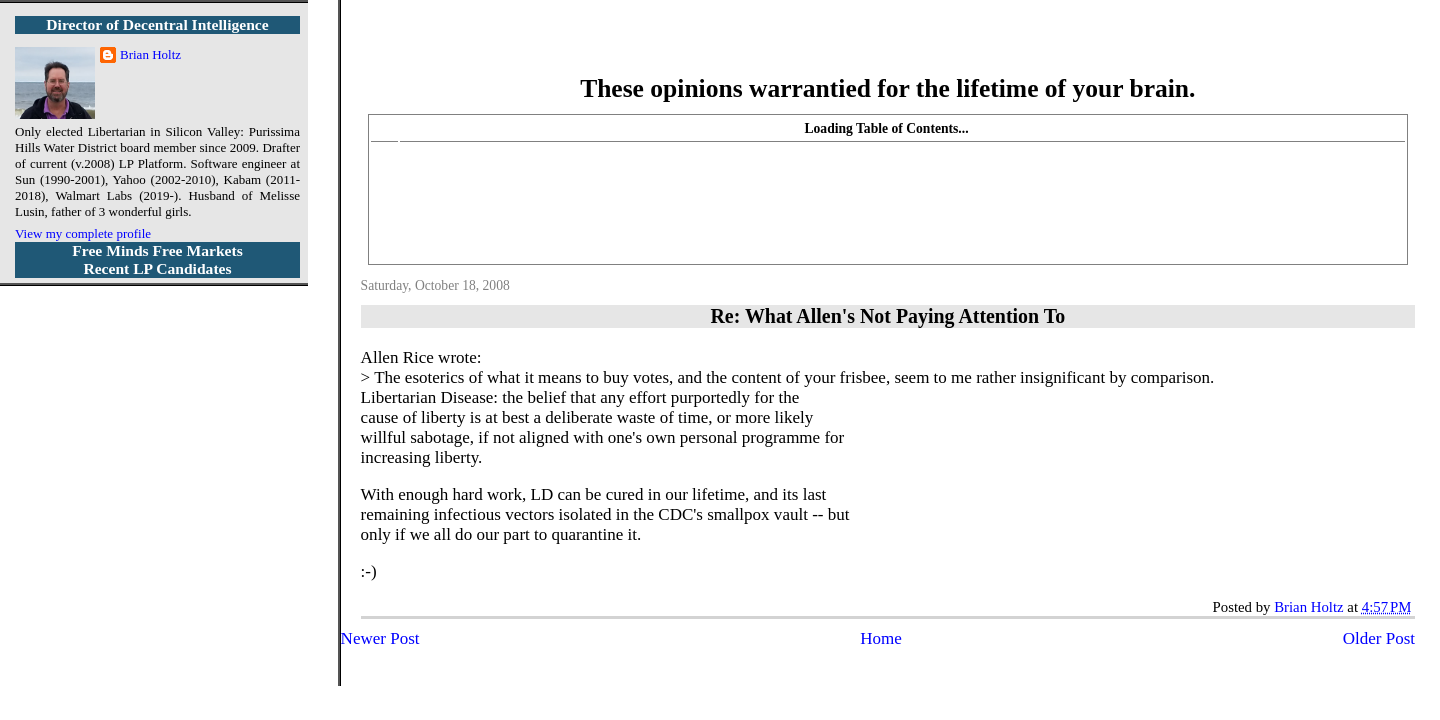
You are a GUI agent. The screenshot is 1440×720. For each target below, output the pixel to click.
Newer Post (380, 638)
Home (881, 638)
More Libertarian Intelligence (887, 49)
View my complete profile (83, 233)
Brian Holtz (150, 54)
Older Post (1379, 638)
